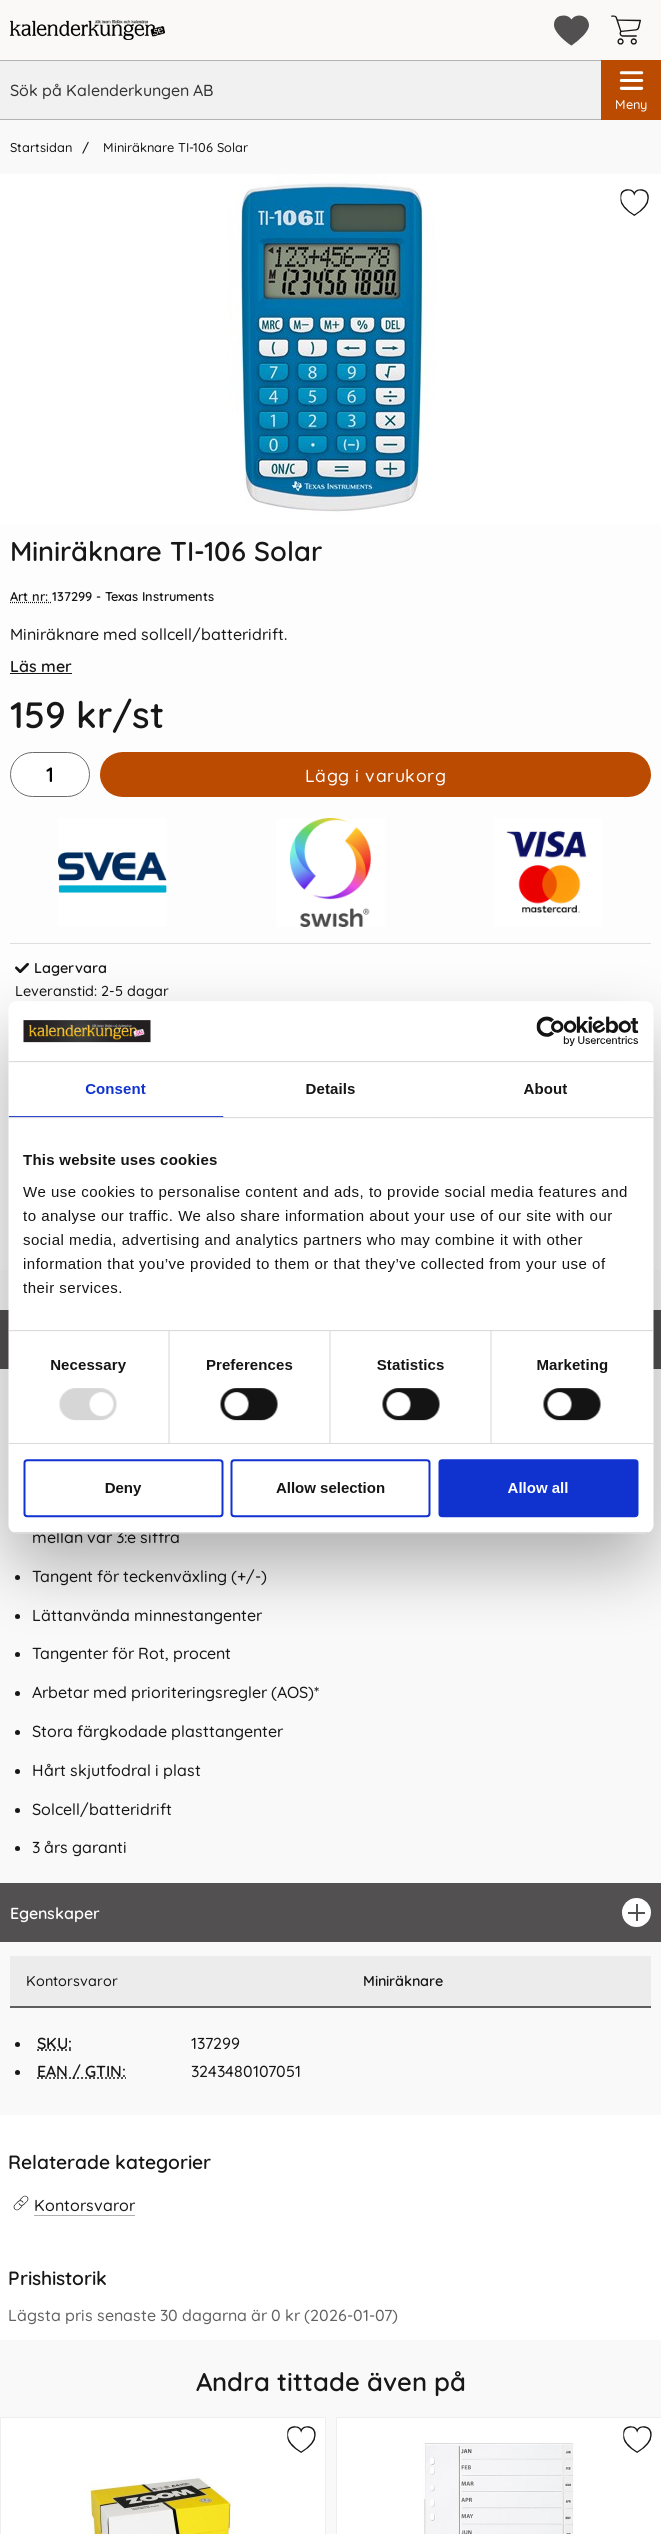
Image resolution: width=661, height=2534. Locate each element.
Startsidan (41, 147)
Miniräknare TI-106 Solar (173, 147)
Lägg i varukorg (376, 775)
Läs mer (41, 666)
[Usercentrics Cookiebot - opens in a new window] (550, 1031)
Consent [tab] (115, 1088)
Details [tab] (331, 1088)
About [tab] (546, 1088)
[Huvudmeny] (631, 90)
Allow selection (330, 1487)
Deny (123, 1487)
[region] (330, 1912)
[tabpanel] (330, 1596)
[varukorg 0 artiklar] (631, 30)
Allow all (538, 1487)
